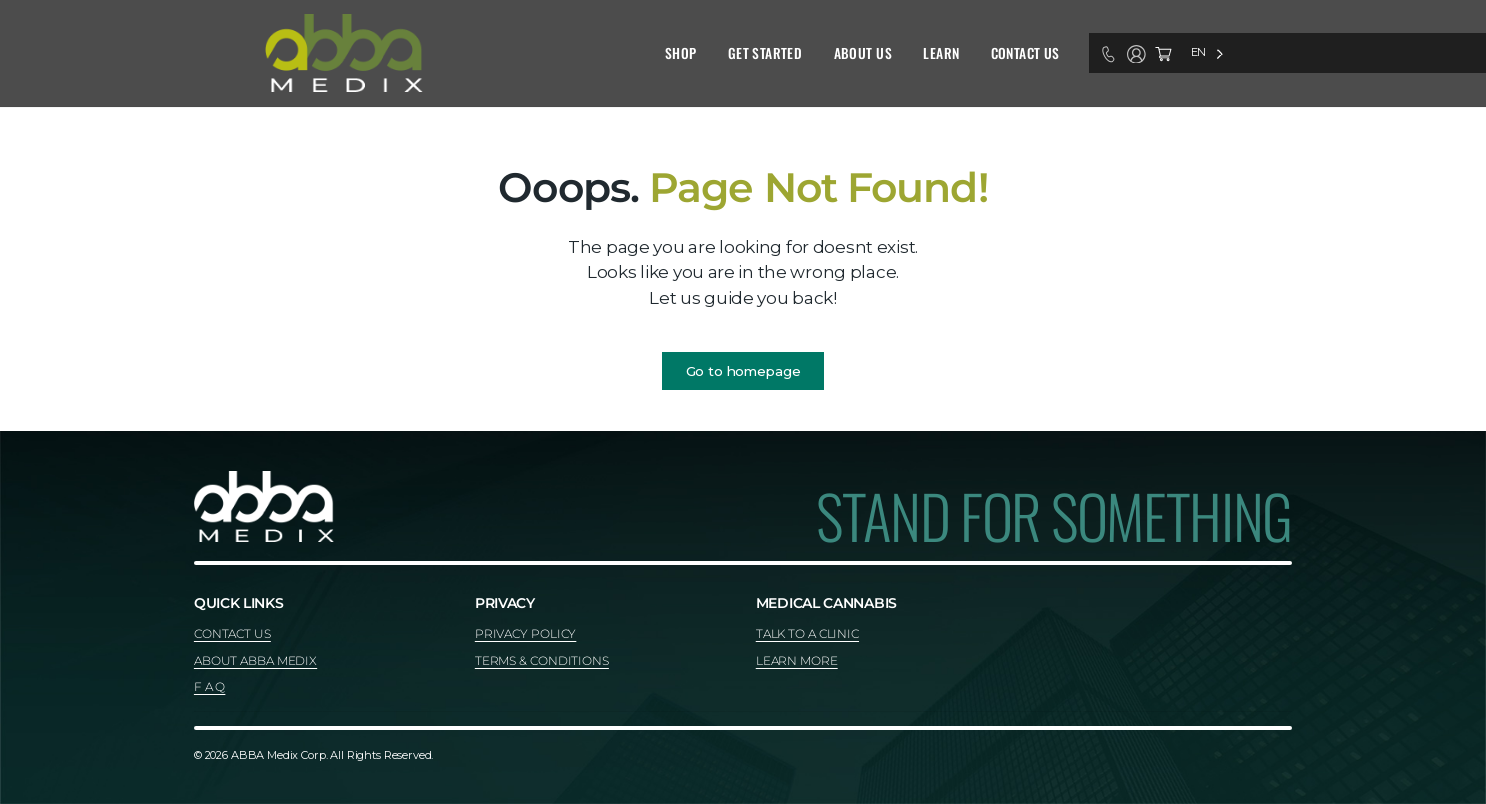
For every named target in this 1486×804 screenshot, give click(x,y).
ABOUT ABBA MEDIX (255, 660)
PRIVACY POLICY (526, 633)
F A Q (209, 686)
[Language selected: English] (1207, 52)
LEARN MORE (797, 660)
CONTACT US (232, 633)
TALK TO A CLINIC (807, 633)
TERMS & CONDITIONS (542, 660)
